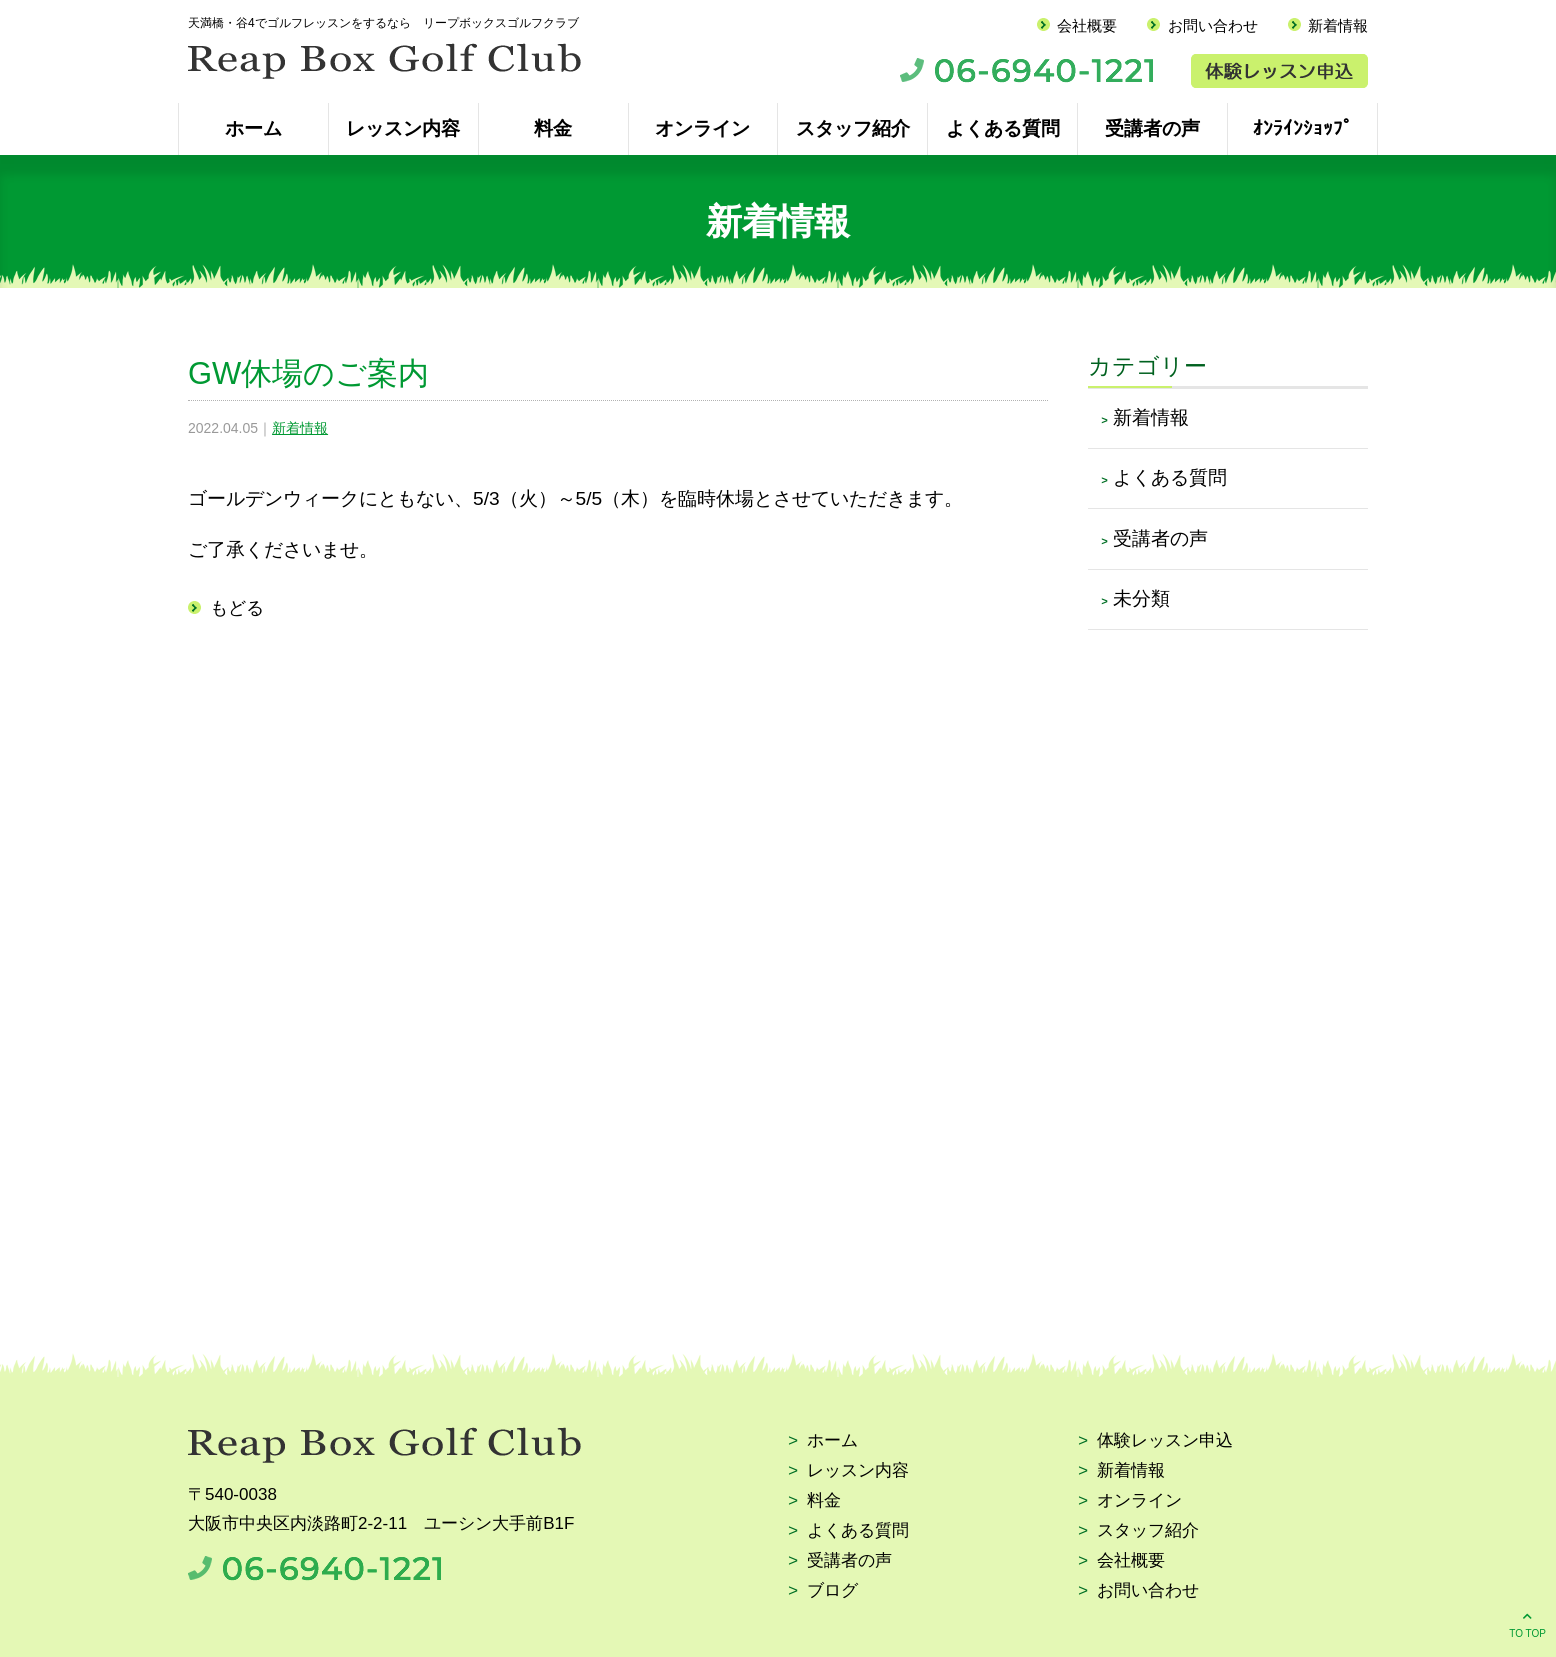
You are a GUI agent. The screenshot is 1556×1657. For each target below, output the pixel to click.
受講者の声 (1152, 128)
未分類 (1141, 598)
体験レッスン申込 (1165, 1441)
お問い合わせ (1213, 25)
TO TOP (1527, 1623)
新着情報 (1338, 25)
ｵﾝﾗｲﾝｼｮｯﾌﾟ (1303, 128)
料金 (553, 128)
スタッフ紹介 (853, 128)
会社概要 (1087, 25)
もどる (237, 608)
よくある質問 (1003, 128)
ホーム (253, 128)
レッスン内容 (403, 128)
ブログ (832, 1591)
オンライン (702, 128)
